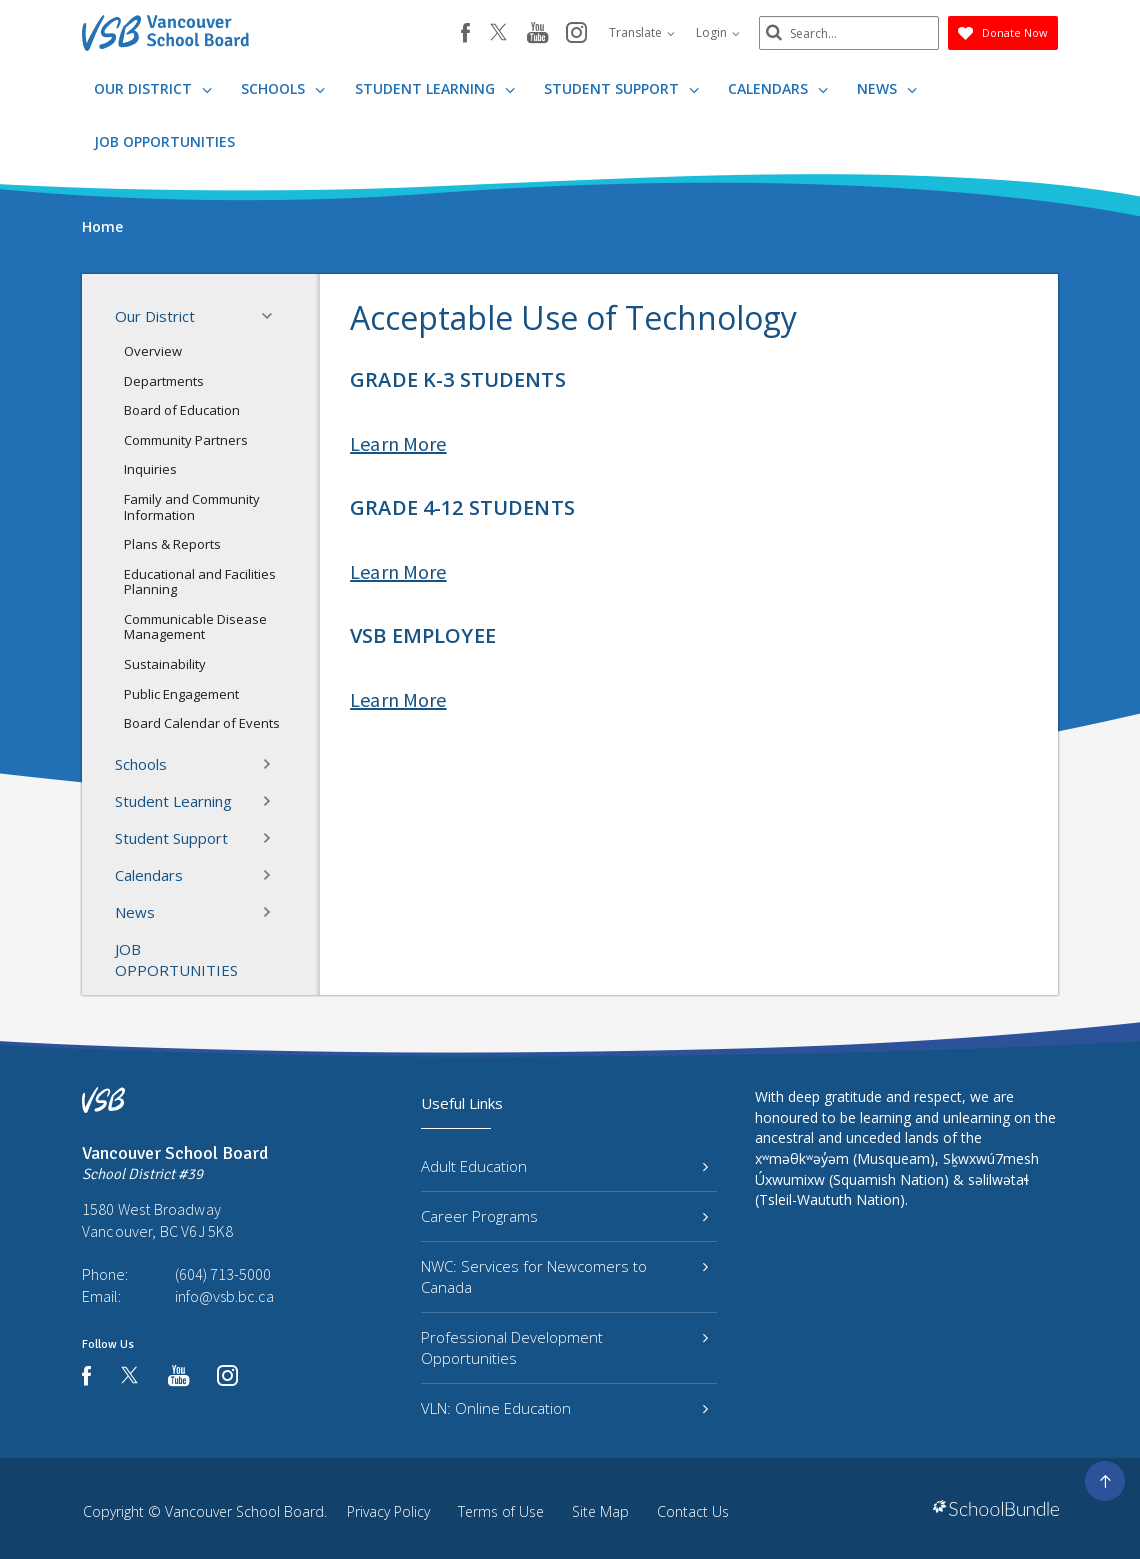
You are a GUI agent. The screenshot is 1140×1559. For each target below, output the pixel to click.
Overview (153, 351)
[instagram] (576, 34)
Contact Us (693, 1511)
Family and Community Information (192, 507)
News (887, 88)
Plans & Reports (172, 544)
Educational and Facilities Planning (200, 582)
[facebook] (465, 33)
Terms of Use (501, 1511)
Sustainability (165, 664)
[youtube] (537, 34)
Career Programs (564, 1216)
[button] (273, 316)
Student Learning (435, 88)
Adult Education (564, 1166)
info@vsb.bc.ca (224, 1296)
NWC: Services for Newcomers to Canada (564, 1276)
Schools (283, 88)
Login (718, 32)
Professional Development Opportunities (564, 1347)
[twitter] (498, 34)
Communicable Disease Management (195, 627)
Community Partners (186, 440)
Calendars (778, 88)
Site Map (600, 1511)
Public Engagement (181, 694)
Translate (642, 32)
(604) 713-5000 (223, 1274)
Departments (164, 381)
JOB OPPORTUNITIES (164, 141)
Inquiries (150, 469)
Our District (153, 88)
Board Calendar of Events (202, 723)
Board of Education (182, 410)
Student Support (621, 88)
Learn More (398, 443)
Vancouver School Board (244, 1511)
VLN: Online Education (564, 1408)
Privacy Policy (388, 1511)
